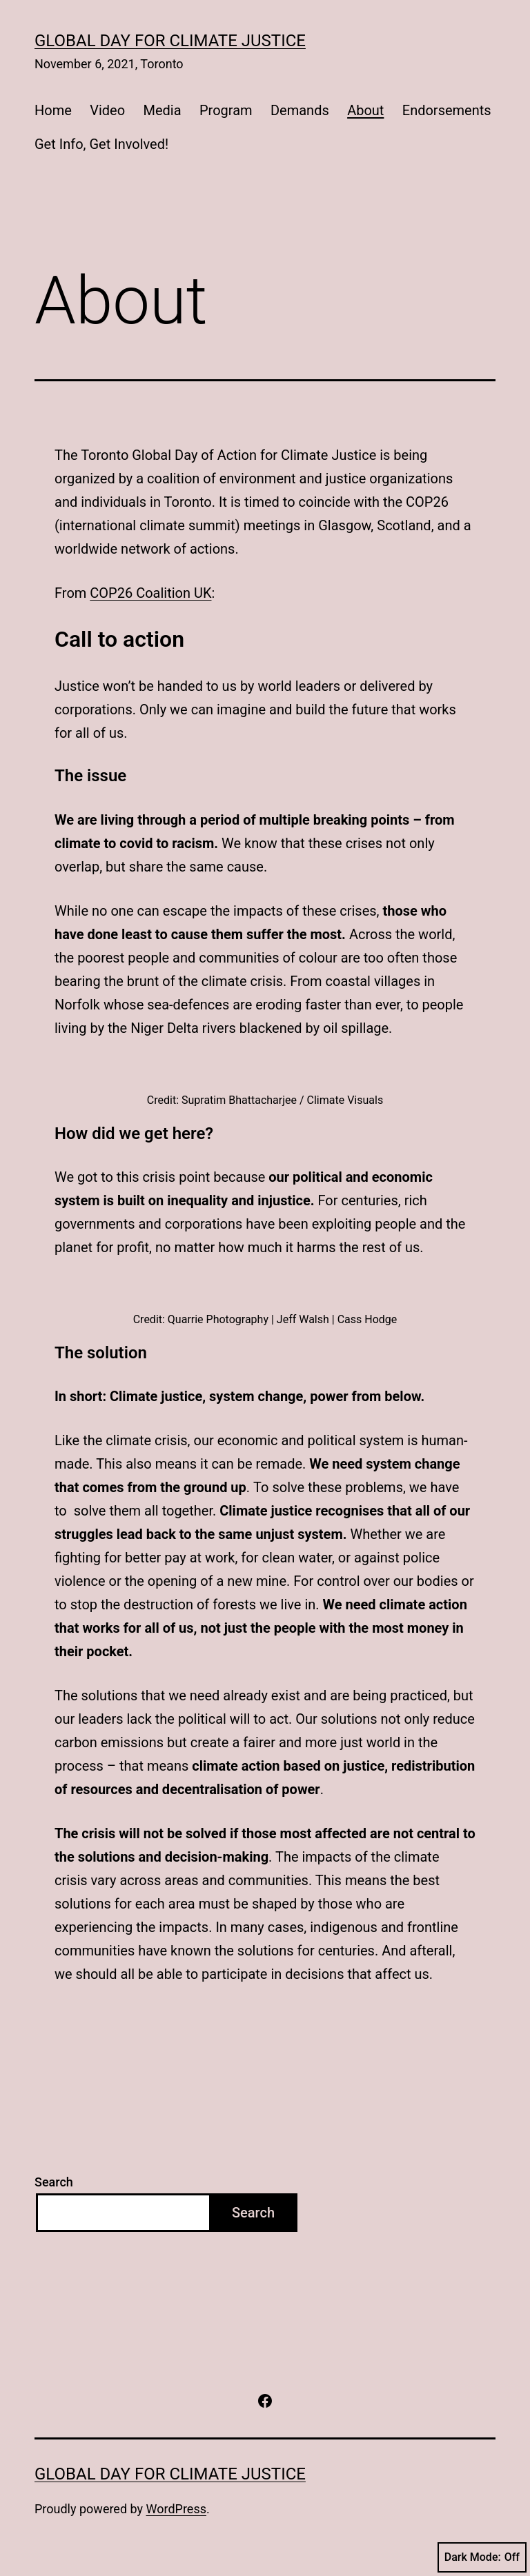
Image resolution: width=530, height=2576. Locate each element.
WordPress (176, 2509)
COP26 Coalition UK (150, 593)
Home (53, 110)
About (365, 110)
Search (54, 2182)
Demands (300, 110)
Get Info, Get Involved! (101, 144)
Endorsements (446, 110)
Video (107, 110)
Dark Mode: (482, 2557)
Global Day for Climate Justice (170, 40)
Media (162, 110)
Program (226, 110)
